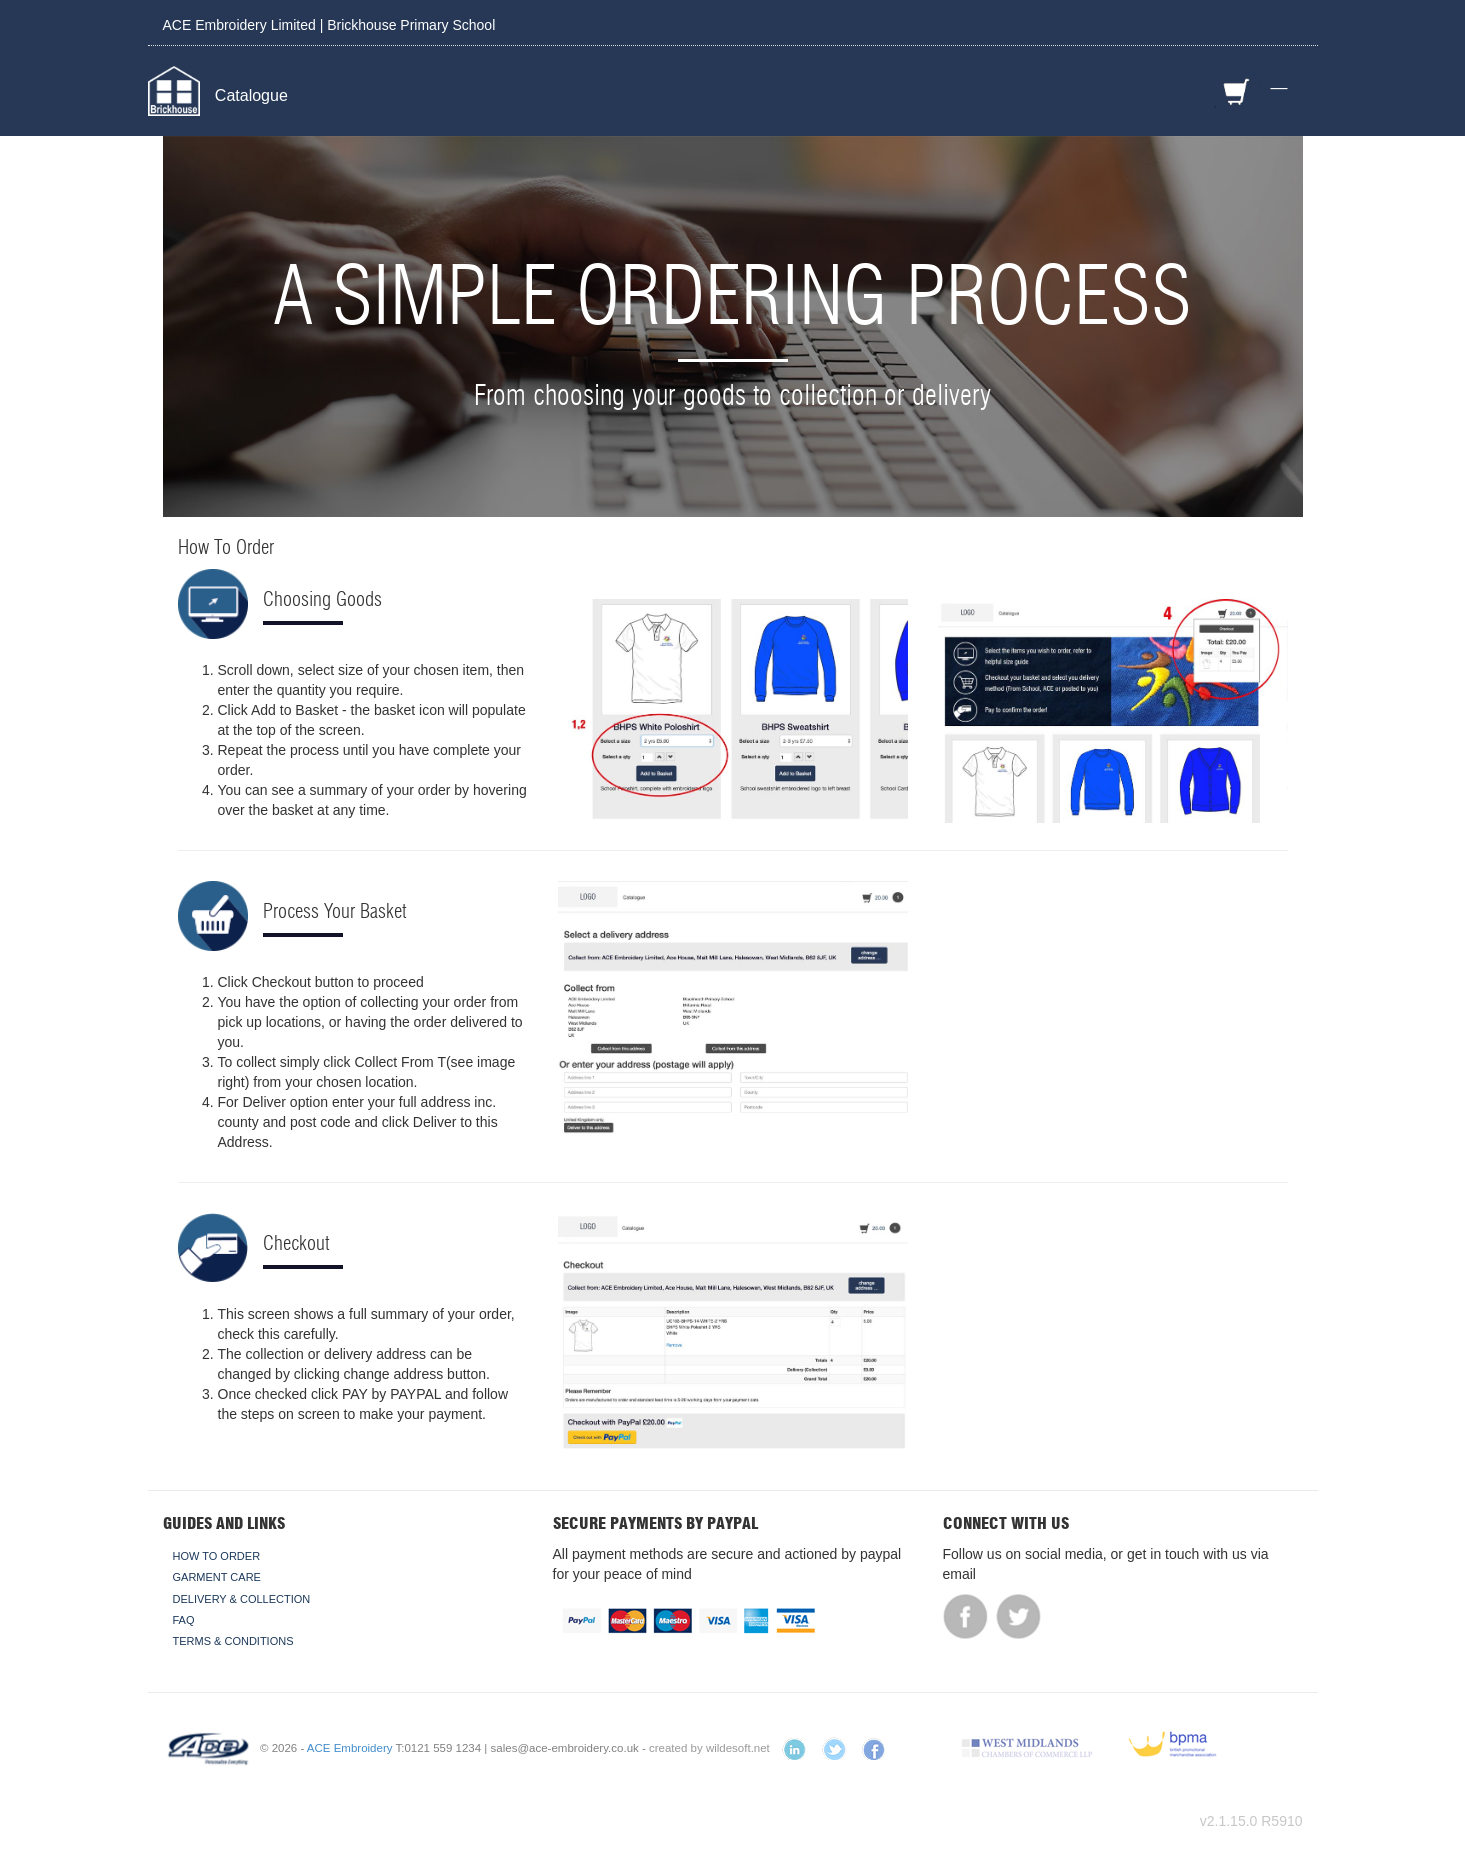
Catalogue (251, 95)
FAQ (184, 1620)
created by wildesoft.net (709, 1748)
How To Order (217, 1556)
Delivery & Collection (242, 1599)
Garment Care (217, 1577)
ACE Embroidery (350, 1748)
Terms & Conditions (233, 1641)
